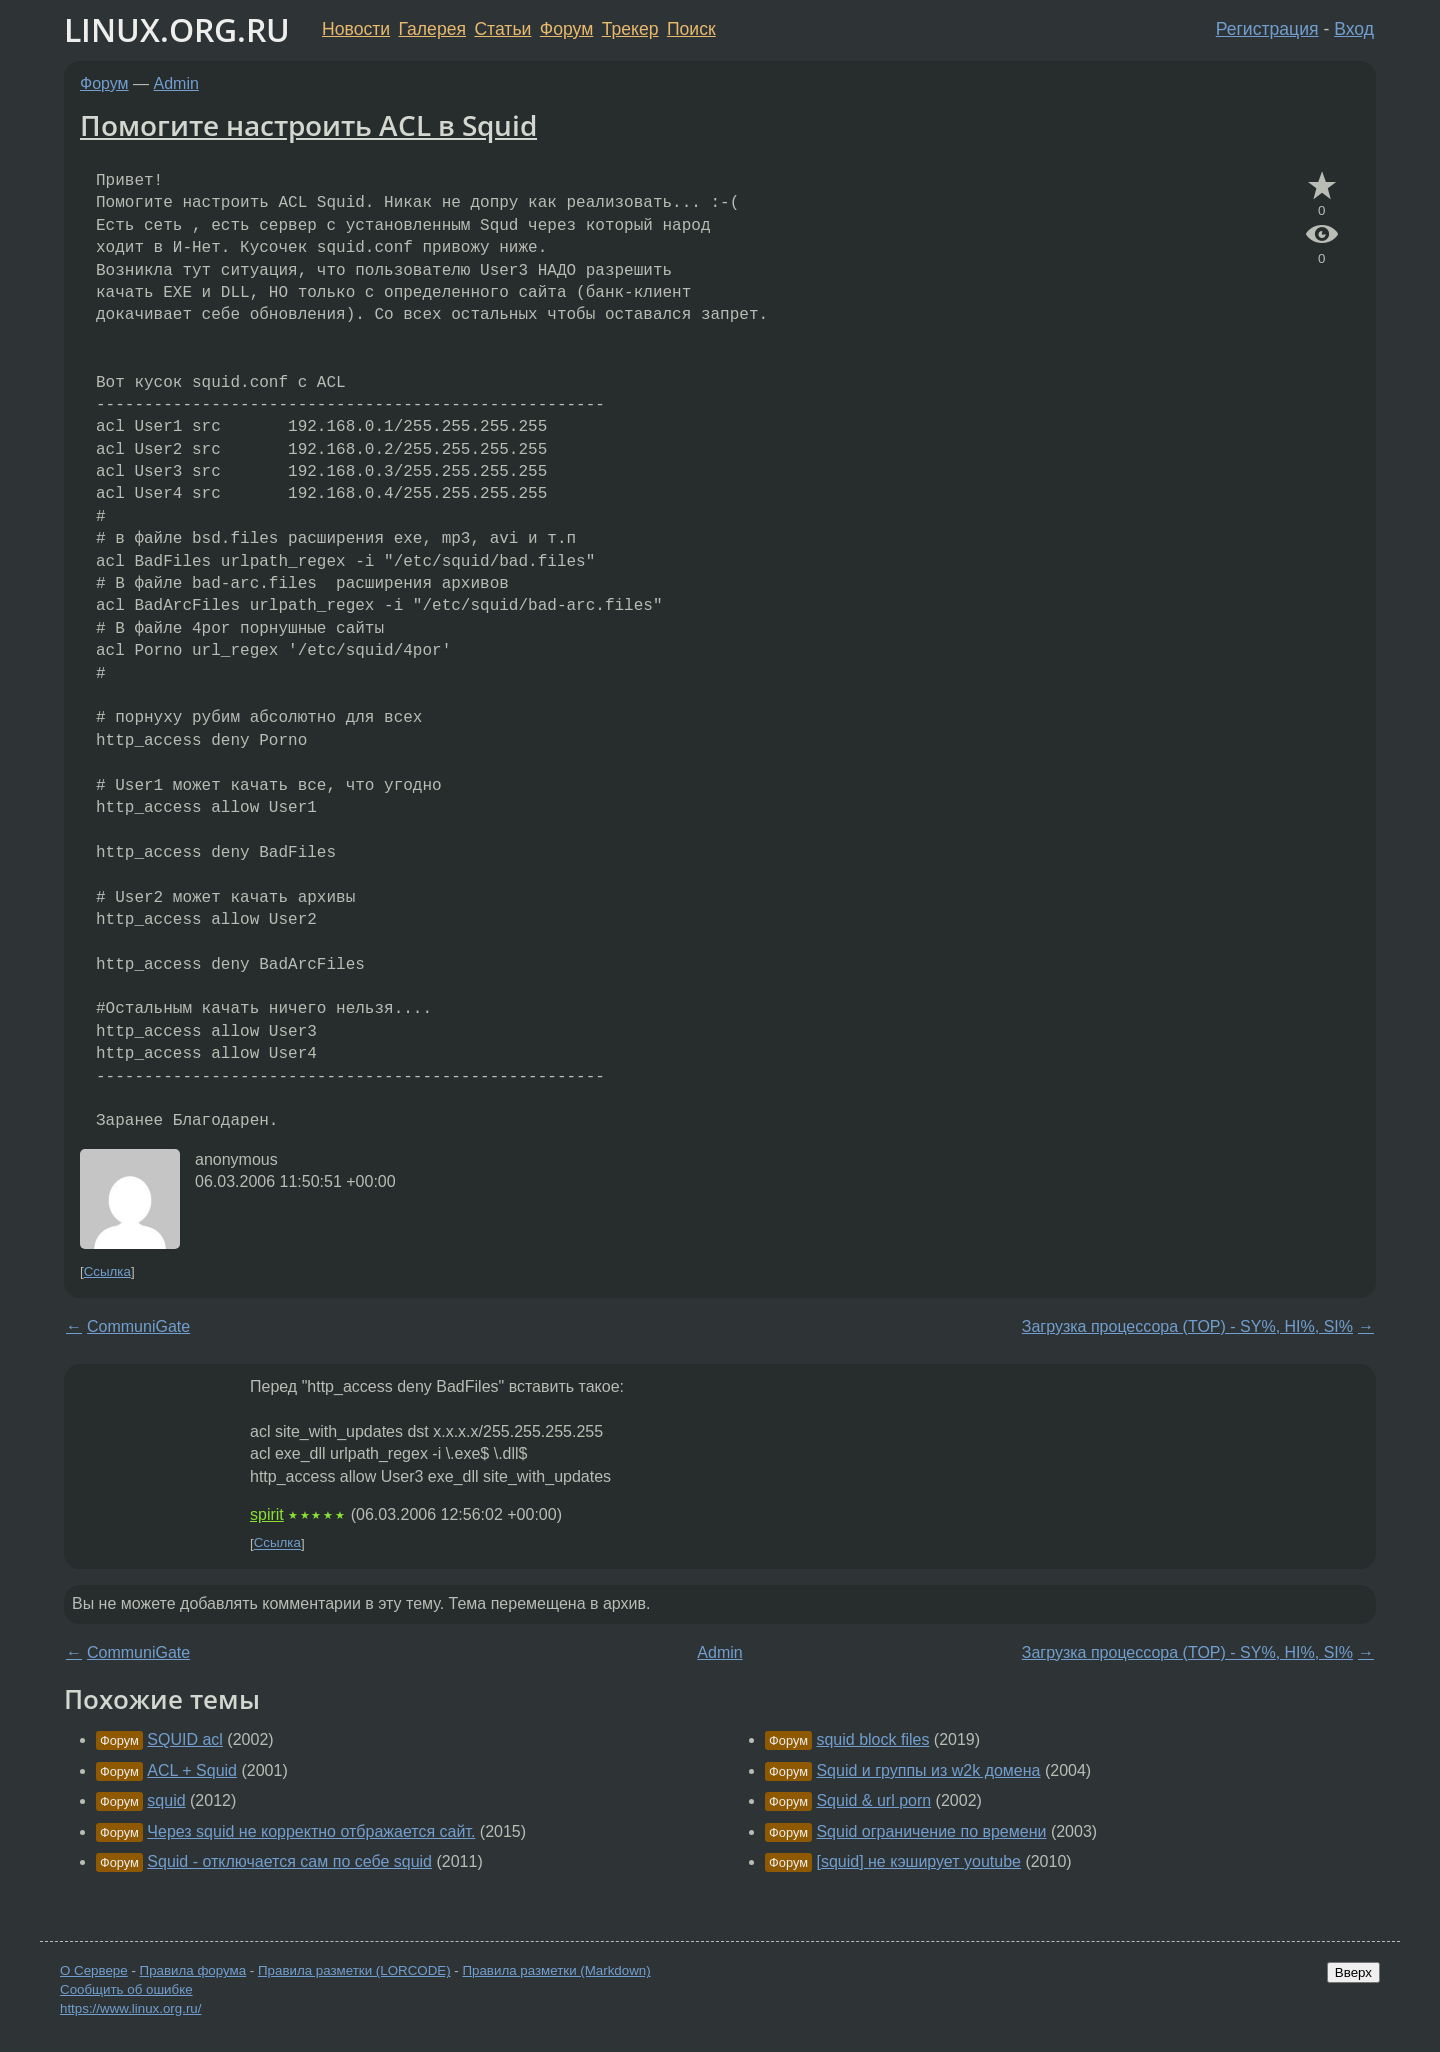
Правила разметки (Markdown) (556, 1970)
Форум (566, 29)
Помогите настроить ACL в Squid (308, 125)
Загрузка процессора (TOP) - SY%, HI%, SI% (1187, 1326)
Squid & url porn (873, 1800)
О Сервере (94, 1970)
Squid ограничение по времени (931, 1831)
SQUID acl (185, 1739)
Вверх (1353, 1972)
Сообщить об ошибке (126, 1989)
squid (166, 1800)
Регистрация (1267, 29)
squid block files (872, 1739)
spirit (267, 1514)
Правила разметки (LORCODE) (354, 1970)
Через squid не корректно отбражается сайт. (311, 1831)
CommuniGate (138, 1326)
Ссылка (107, 1271)
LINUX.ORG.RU (177, 29)
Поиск (691, 29)
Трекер (630, 29)
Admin (176, 83)
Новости (356, 29)
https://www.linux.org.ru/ (130, 2008)
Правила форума (193, 1970)
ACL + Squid (192, 1770)
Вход (1354, 29)
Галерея (432, 29)
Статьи (502, 29)
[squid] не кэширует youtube (918, 1861)
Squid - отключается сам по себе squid (289, 1861)
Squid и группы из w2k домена (928, 1770)
